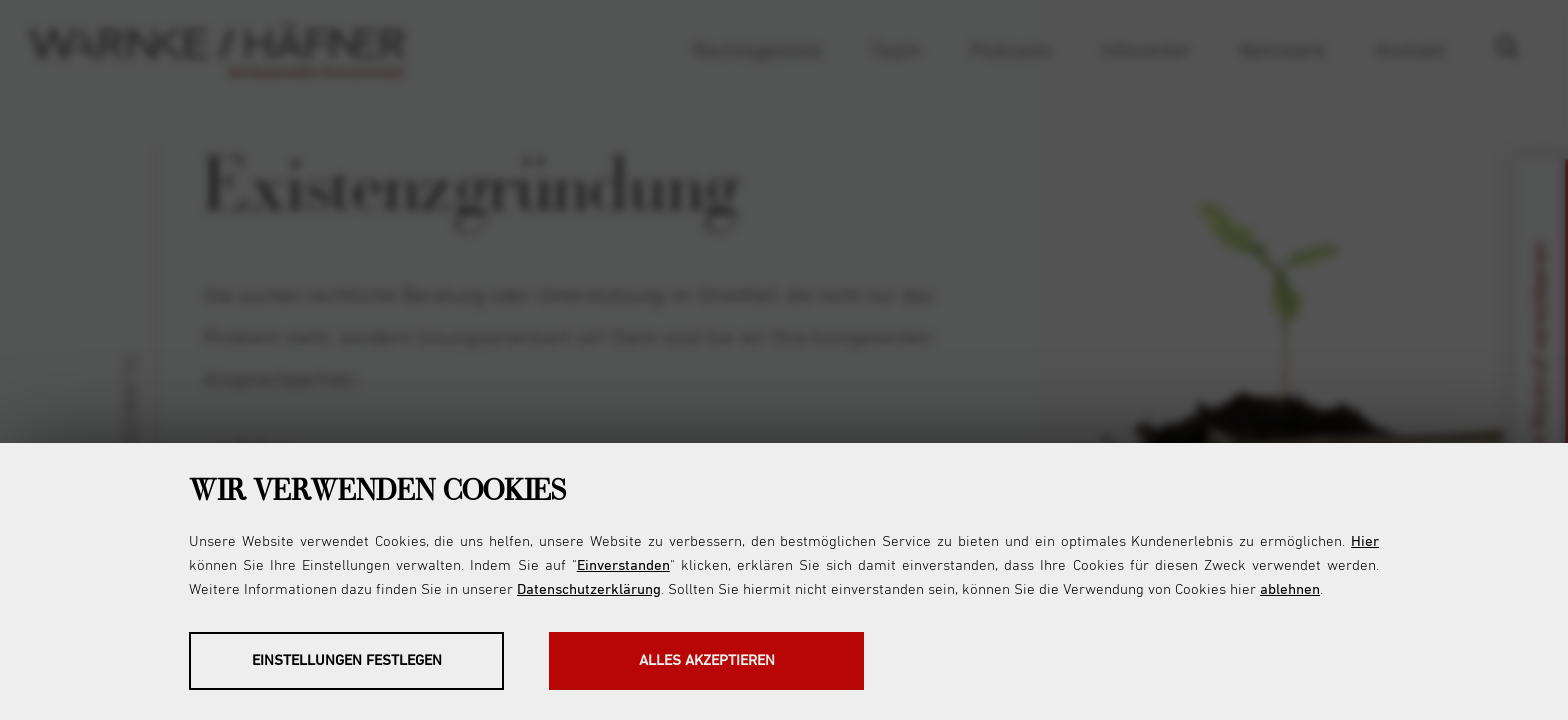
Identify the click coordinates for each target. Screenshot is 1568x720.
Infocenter (1146, 51)
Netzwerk (1283, 51)
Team (895, 51)
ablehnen (1290, 589)
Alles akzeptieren (707, 660)
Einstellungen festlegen (347, 660)
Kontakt (1411, 51)
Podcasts (1011, 51)
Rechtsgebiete (757, 51)
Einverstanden (623, 565)
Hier (1365, 541)
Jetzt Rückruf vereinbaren (1540, 360)
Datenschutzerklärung (589, 589)
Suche (1517, 51)
